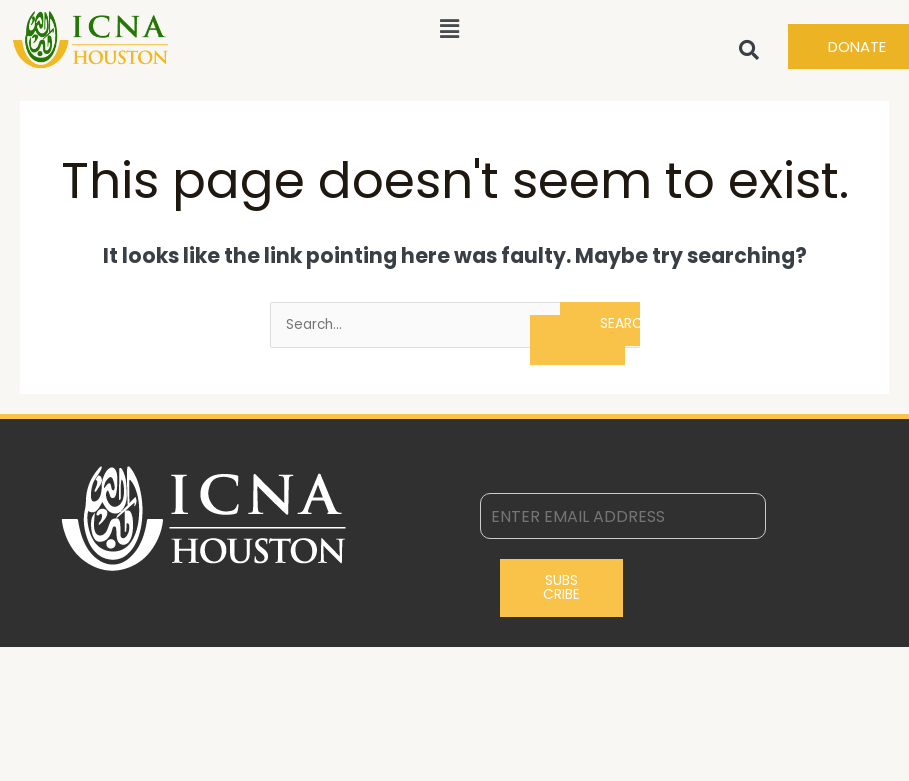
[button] (450, 29)
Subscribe (561, 587)
